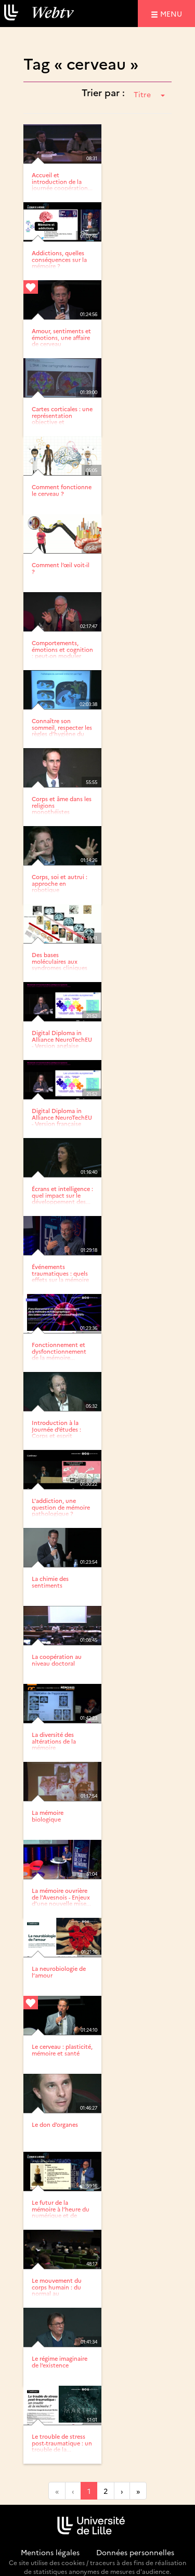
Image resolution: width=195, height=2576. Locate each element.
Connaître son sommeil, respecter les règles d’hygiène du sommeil (62, 730)
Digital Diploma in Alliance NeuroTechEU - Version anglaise (62, 1039)
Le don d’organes (55, 2124)
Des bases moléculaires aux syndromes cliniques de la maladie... (59, 964)
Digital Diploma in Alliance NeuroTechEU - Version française (62, 1117)
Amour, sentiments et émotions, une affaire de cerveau (61, 337)
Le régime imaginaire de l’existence (59, 2362)
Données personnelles (135, 2552)
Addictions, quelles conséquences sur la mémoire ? (59, 259)
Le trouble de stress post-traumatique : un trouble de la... (62, 2443)
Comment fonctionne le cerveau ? (62, 490)
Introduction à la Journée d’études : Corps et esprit (56, 1429)
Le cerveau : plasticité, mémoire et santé (62, 2050)
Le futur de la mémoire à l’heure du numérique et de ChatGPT (60, 2212)
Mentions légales (50, 2552)
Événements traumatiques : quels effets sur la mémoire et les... (60, 1276)
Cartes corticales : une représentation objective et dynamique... (62, 418)
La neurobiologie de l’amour (59, 1972)
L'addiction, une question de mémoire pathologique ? (61, 1507)
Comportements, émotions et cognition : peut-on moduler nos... (62, 652)
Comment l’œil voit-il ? (60, 568)
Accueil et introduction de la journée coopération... (62, 181)
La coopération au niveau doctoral (57, 1660)
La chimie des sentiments (50, 1582)
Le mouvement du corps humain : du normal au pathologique (57, 2290)
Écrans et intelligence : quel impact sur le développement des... (62, 1195)
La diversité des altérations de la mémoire (54, 1741)
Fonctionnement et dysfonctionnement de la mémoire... (59, 1351)
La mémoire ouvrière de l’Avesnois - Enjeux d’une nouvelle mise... (61, 1897)
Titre (149, 94)
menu (172, 13)
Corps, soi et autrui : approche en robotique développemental (59, 886)
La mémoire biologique (47, 1816)
